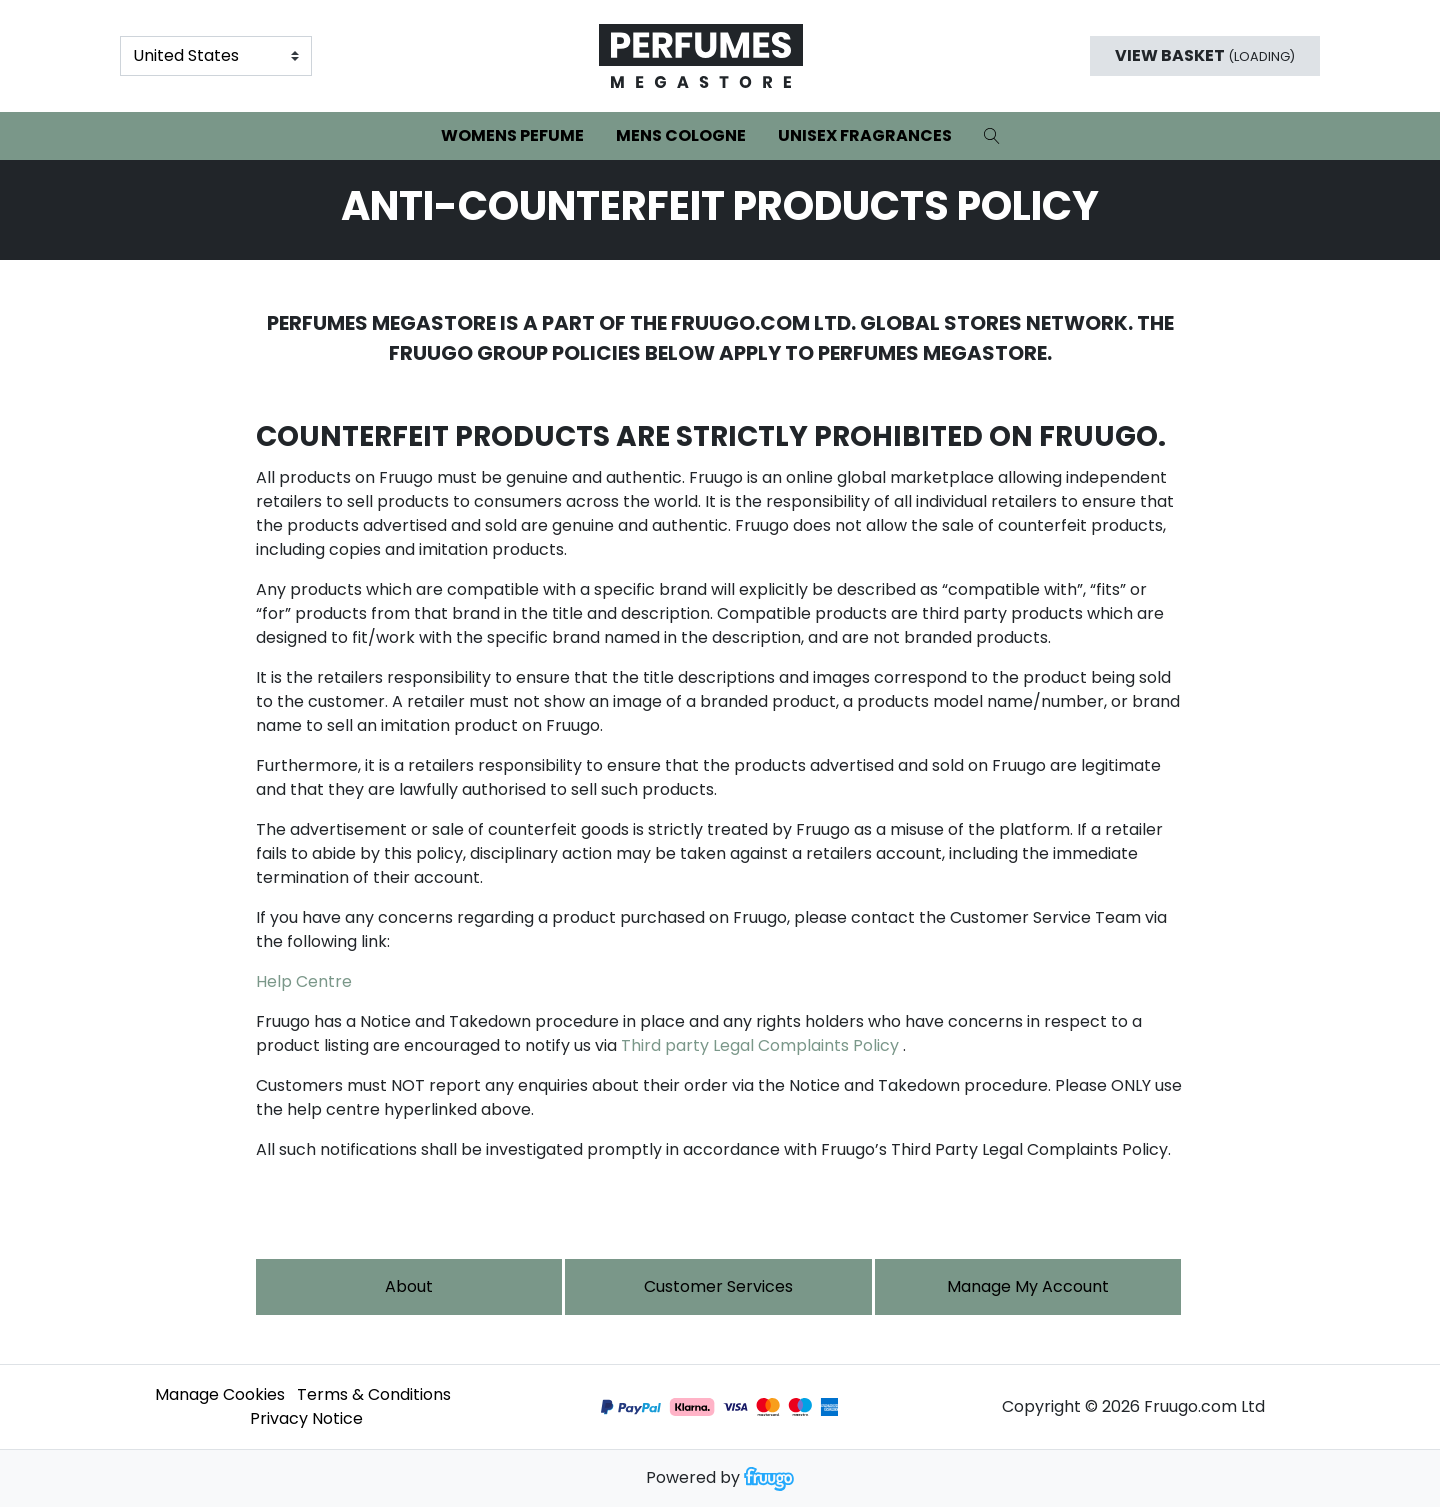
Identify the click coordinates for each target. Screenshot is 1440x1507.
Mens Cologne (681, 135)
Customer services (718, 1286)
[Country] (216, 56)
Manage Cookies (220, 1394)
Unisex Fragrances (865, 135)
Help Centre (304, 981)
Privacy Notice (306, 1418)
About (409, 1286)
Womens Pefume (512, 135)
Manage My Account (1028, 1286)
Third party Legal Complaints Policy (760, 1045)
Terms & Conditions (374, 1394)
